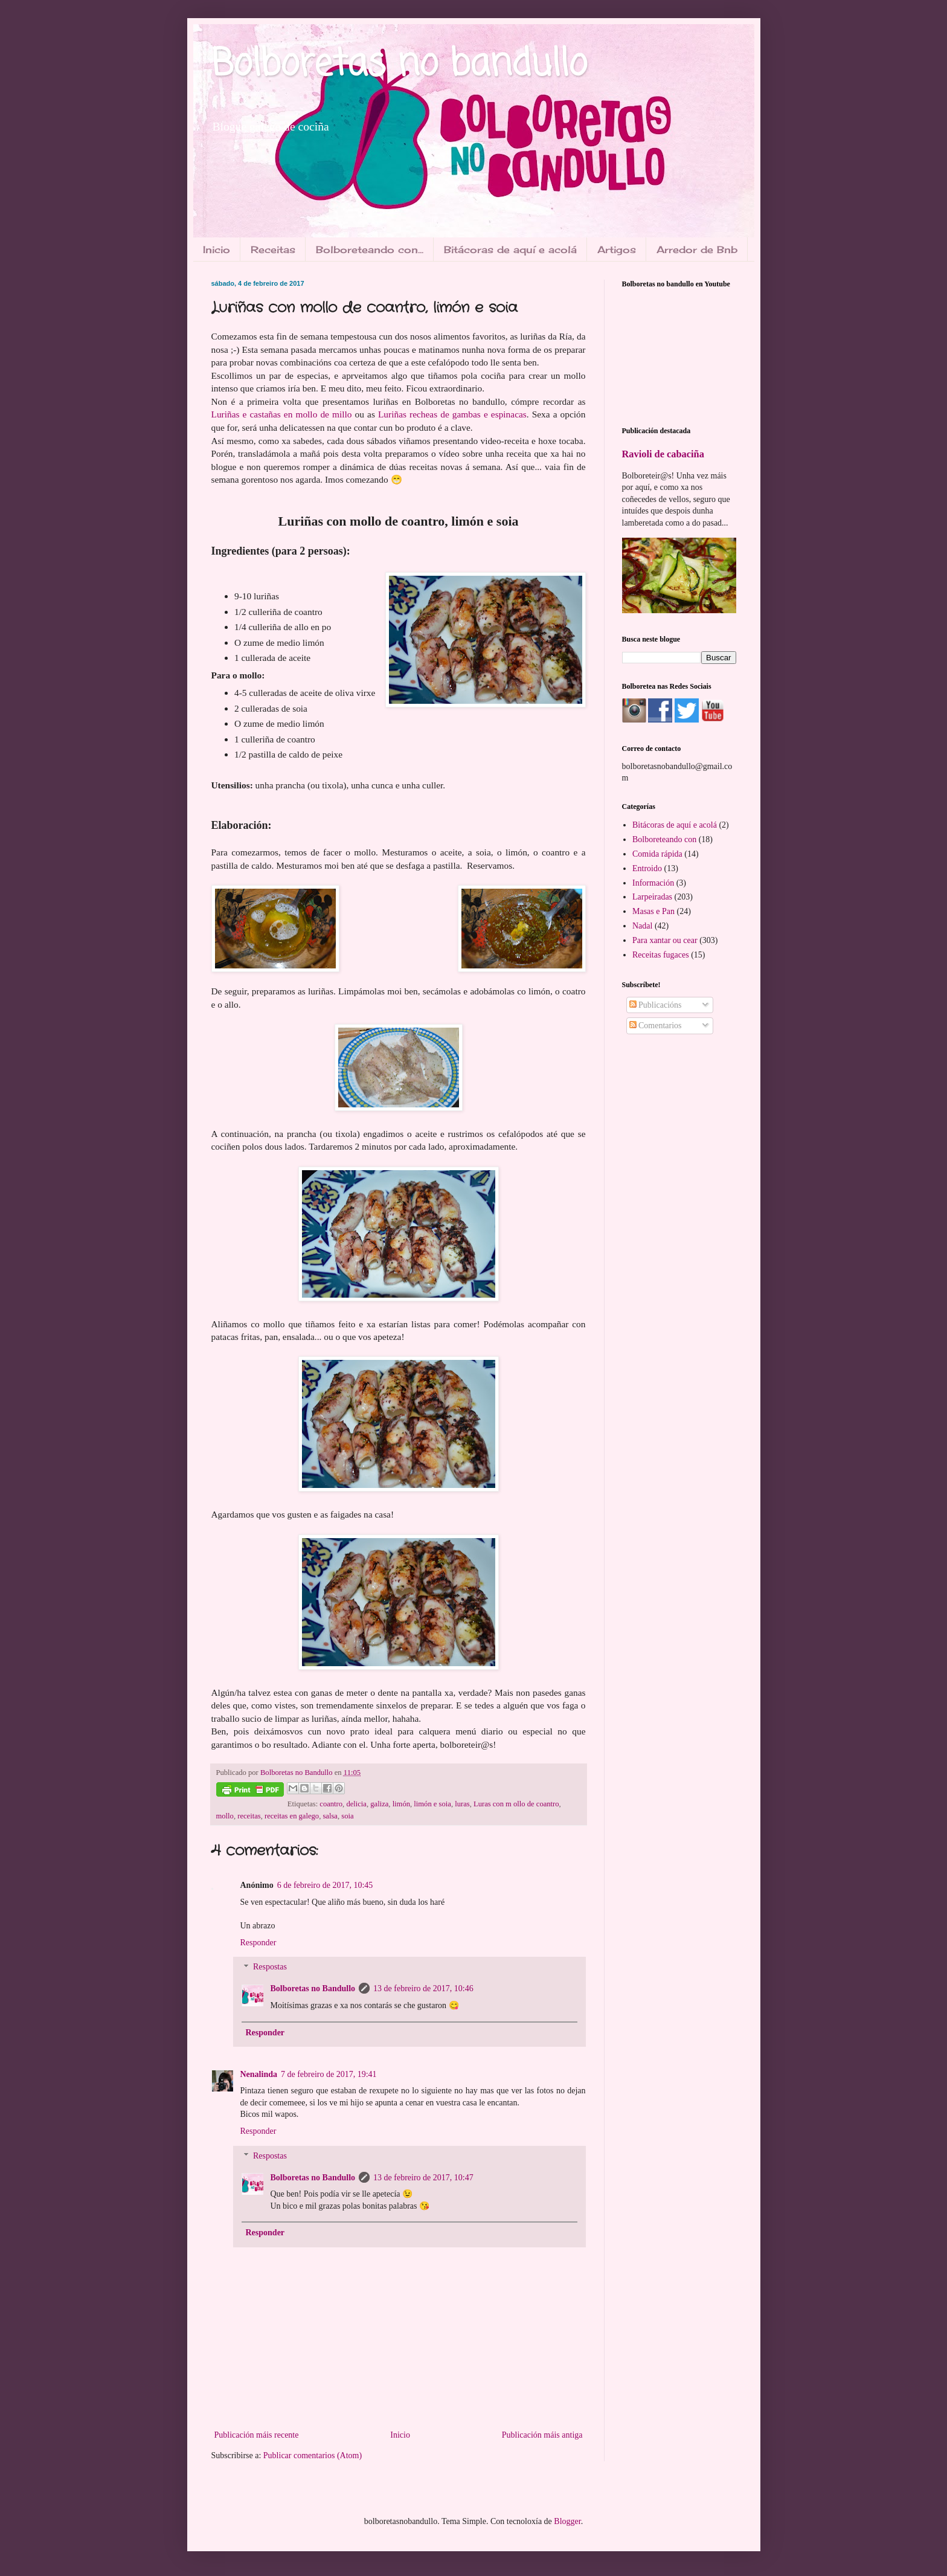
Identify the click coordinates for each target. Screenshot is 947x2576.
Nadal (642, 925)
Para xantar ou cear (665, 940)
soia (347, 1816)
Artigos (616, 249)
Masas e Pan (653, 911)
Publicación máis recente (256, 2434)
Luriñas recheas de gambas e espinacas (452, 414)
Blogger (567, 2521)
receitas (248, 1816)
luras (462, 1804)
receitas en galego (292, 1816)
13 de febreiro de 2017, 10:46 (423, 1988)
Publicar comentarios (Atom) (312, 2455)
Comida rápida (657, 853)
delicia (356, 1804)
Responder (258, 1942)
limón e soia (432, 1804)
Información (653, 882)
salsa (330, 1816)
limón (401, 1804)
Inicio (216, 249)
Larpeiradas (652, 896)
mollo (225, 1816)
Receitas (273, 249)
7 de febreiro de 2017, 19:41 (329, 2074)
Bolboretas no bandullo (399, 64)
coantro (330, 1804)
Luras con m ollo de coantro (516, 1804)
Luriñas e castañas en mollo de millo (281, 414)
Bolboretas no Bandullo (313, 1988)
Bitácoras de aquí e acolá (510, 249)
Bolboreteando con (664, 839)
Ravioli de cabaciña (663, 454)
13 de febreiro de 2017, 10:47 (423, 2177)
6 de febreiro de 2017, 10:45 (325, 1885)
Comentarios (655, 1025)
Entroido (647, 868)
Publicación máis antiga (542, 2434)
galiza (379, 1804)
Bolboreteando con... (369, 249)
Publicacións (655, 1004)
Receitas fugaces (660, 954)
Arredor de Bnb (696, 249)
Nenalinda (258, 2074)
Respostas (270, 1967)
